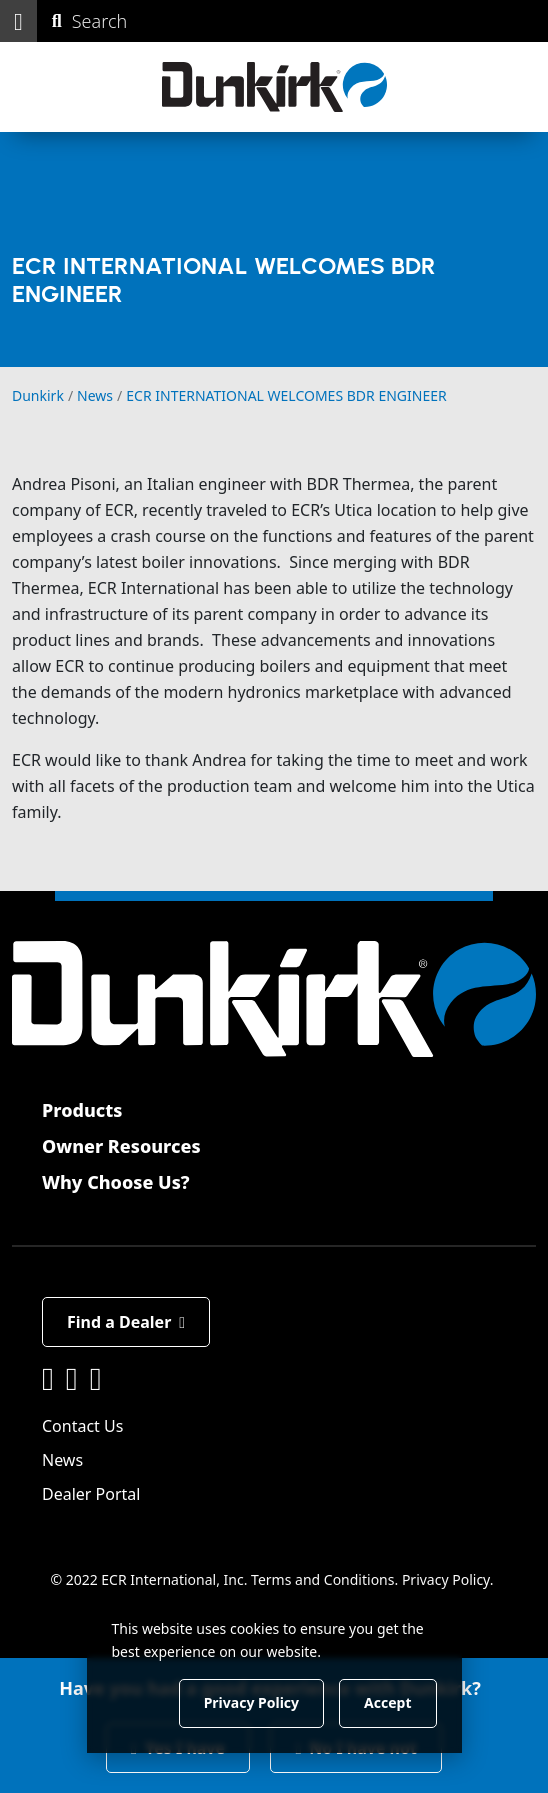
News (62, 1460)
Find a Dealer (126, 1322)
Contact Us (82, 1426)
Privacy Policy (446, 1579)
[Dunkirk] (274, 87)
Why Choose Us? (116, 1182)
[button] (18, 21)
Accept (387, 1702)
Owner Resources (121, 1146)
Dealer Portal (91, 1494)
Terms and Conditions (322, 1579)
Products (82, 1110)
